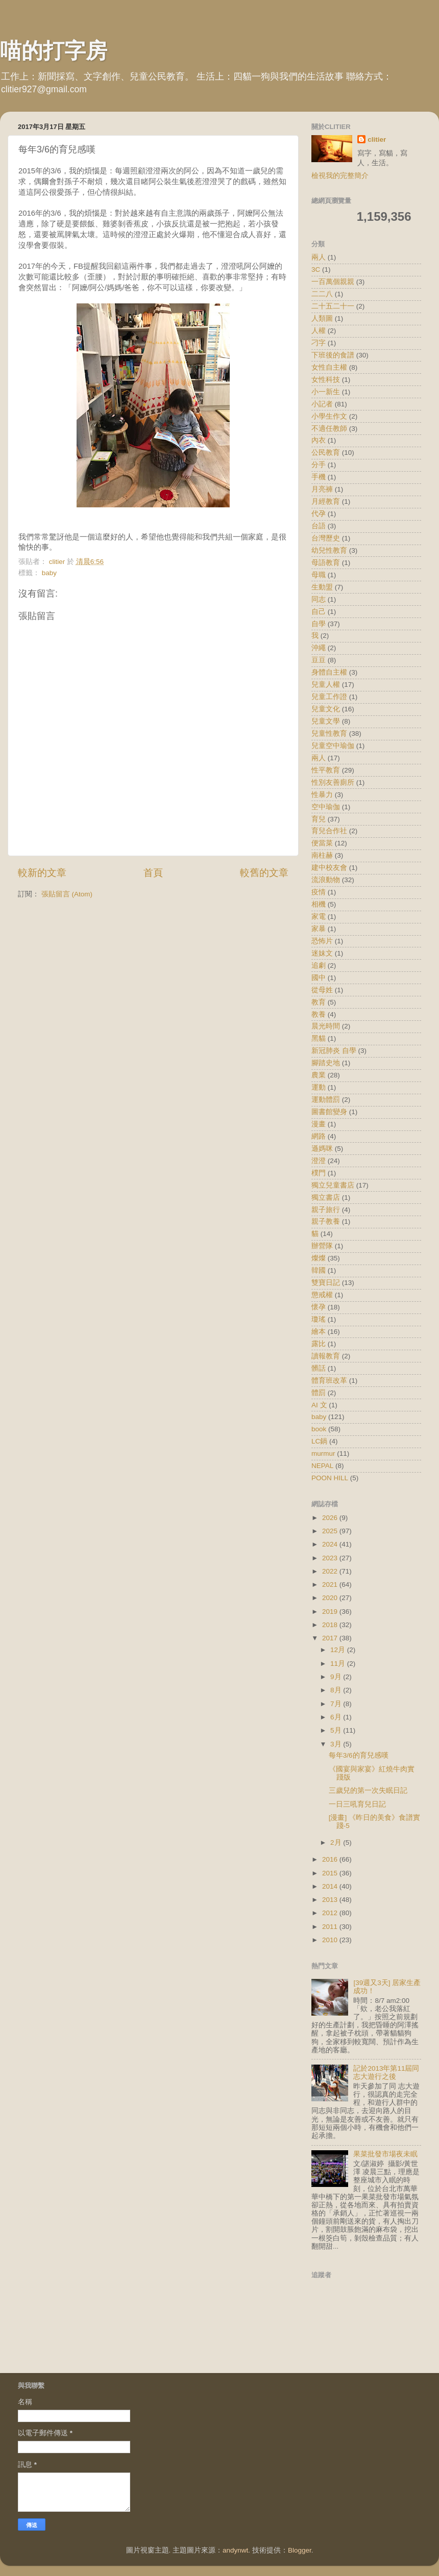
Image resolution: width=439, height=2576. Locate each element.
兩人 (318, 758)
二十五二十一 (332, 306)
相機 (318, 904)
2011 (330, 1926)
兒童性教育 (329, 733)
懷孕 (318, 1307)
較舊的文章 (264, 872)
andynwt (235, 2550)
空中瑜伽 (325, 807)
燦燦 (318, 1258)
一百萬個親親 (332, 282)
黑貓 (318, 1038)
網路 (318, 1136)
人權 (318, 330)
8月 (336, 1690)
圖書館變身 (329, 1112)
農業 (318, 1075)
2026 (330, 1518)
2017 (330, 1638)
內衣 (318, 440)
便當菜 (322, 843)
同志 (318, 599)
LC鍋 (319, 1441)
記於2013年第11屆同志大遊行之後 (386, 2072)
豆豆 (318, 660)
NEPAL (322, 1466)
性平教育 (325, 770)
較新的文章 (42, 872)
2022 (330, 1571)
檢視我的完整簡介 (340, 175)
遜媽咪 (322, 1148)
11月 (338, 1663)
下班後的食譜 (332, 355)
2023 (330, 1558)
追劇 (318, 965)
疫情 (318, 892)
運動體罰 (325, 1099)
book (318, 1429)
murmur (323, 1453)
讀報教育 (325, 1356)
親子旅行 (325, 1210)
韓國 (318, 1270)
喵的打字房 (53, 51)
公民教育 (325, 452)
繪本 (318, 1331)
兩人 (318, 257)
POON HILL (329, 1478)
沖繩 (318, 648)
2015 (330, 1873)
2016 (330, 1859)
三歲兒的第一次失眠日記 (368, 1790)
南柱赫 (322, 855)
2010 (330, 1940)
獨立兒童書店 (332, 1185)
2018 (330, 1625)
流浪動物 (325, 880)
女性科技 (325, 379)
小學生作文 (329, 416)
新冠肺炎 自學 (333, 1050)
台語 (318, 526)
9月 (336, 1677)
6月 (336, 1717)
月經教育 (325, 501)
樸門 (318, 1173)
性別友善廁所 (332, 782)
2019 (330, 1611)
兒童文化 (325, 709)
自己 (318, 611)
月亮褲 (322, 489)
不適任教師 (329, 428)
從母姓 (322, 990)
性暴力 (322, 794)
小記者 (322, 404)
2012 (330, 1913)
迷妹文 (322, 953)
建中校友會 (329, 867)
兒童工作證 (329, 697)
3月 (336, 1744)
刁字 (318, 343)
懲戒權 (322, 1295)
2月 (336, 1842)
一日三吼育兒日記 (357, 1804)
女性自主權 (329, 367)
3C (315, 269)
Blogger (299, 2550)
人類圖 (322, 318)
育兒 (318, 819)
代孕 (318, 514)
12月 (338, 1650)
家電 (318, 916)
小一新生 (325, 392)
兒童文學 (325, 721)
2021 (330, 1584)
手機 (318, 477)
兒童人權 (325, 684)
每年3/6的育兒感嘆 (358, 1755)
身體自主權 (329, 672)
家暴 (318, 929)
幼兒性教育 (329, 550)
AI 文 (319, 1405)
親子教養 (325, 1221)
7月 (336, 1704)
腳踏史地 (325, 1063)
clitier (377, 139)
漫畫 (318, 1124)
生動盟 (322, 587)
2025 (330, 1531)
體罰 (318, 1393)
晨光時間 (325, 1026)
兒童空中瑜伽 (332, 746)
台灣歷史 (325, 538)
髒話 (318, 1368)
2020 (330, 1598)
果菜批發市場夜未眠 (385, 2154)
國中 (318, 978)
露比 (318, 1344)
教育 (318, 1002)
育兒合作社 (329, 831)
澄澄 (318, 1161)
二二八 (322, 294)
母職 (318, 575)
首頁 (153, 872)
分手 (318, 465)
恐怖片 (322, 941)
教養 (318, 1014)
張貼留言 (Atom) (66, 894)
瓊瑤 (318, 1319)
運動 (318, 1087)
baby (49, 573)
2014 (330, 1886)
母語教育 (325, 562)
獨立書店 (325, 1197)
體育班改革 (329, 1380)
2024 (330, 1544)
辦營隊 (322, 1246)
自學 (318, 624)
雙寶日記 (325, 1282)
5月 (336, 1730)
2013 (330, 1899)
